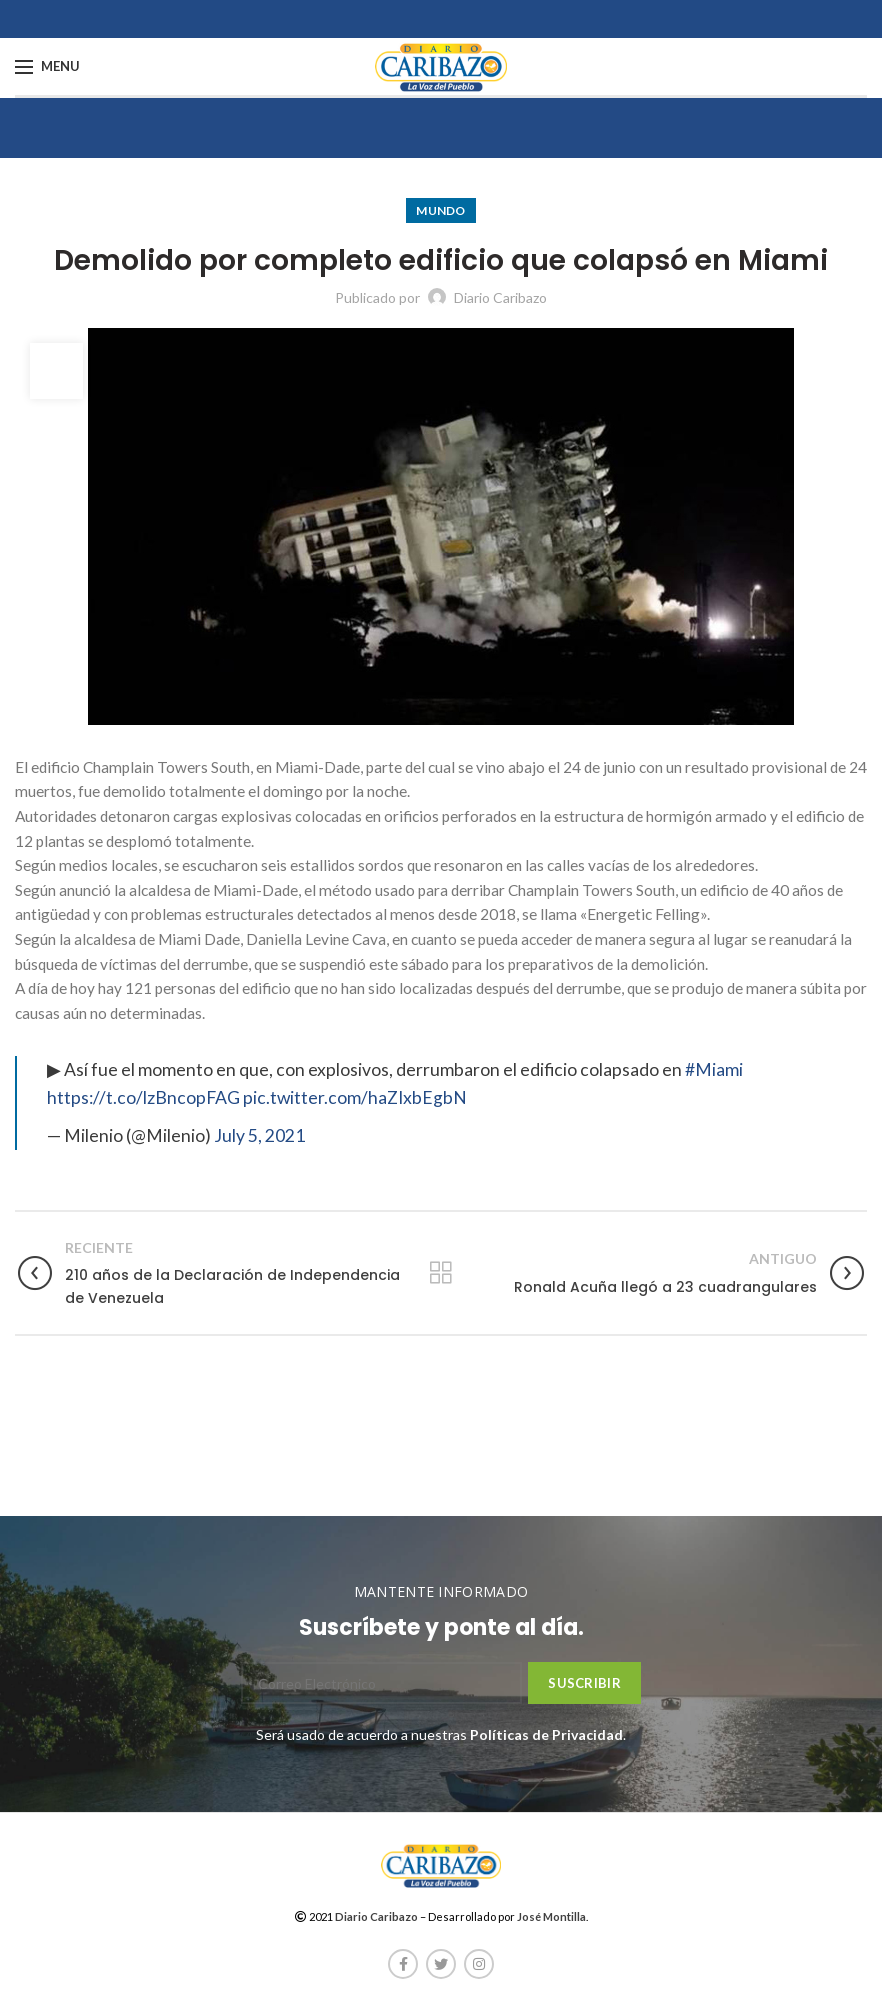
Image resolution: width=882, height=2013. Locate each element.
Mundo (441, 210)
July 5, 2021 (259, 1135)
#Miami (714, 1069)
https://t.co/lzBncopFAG (143, 1097)
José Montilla (551, 1916)
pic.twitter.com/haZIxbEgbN (355, 1097)
